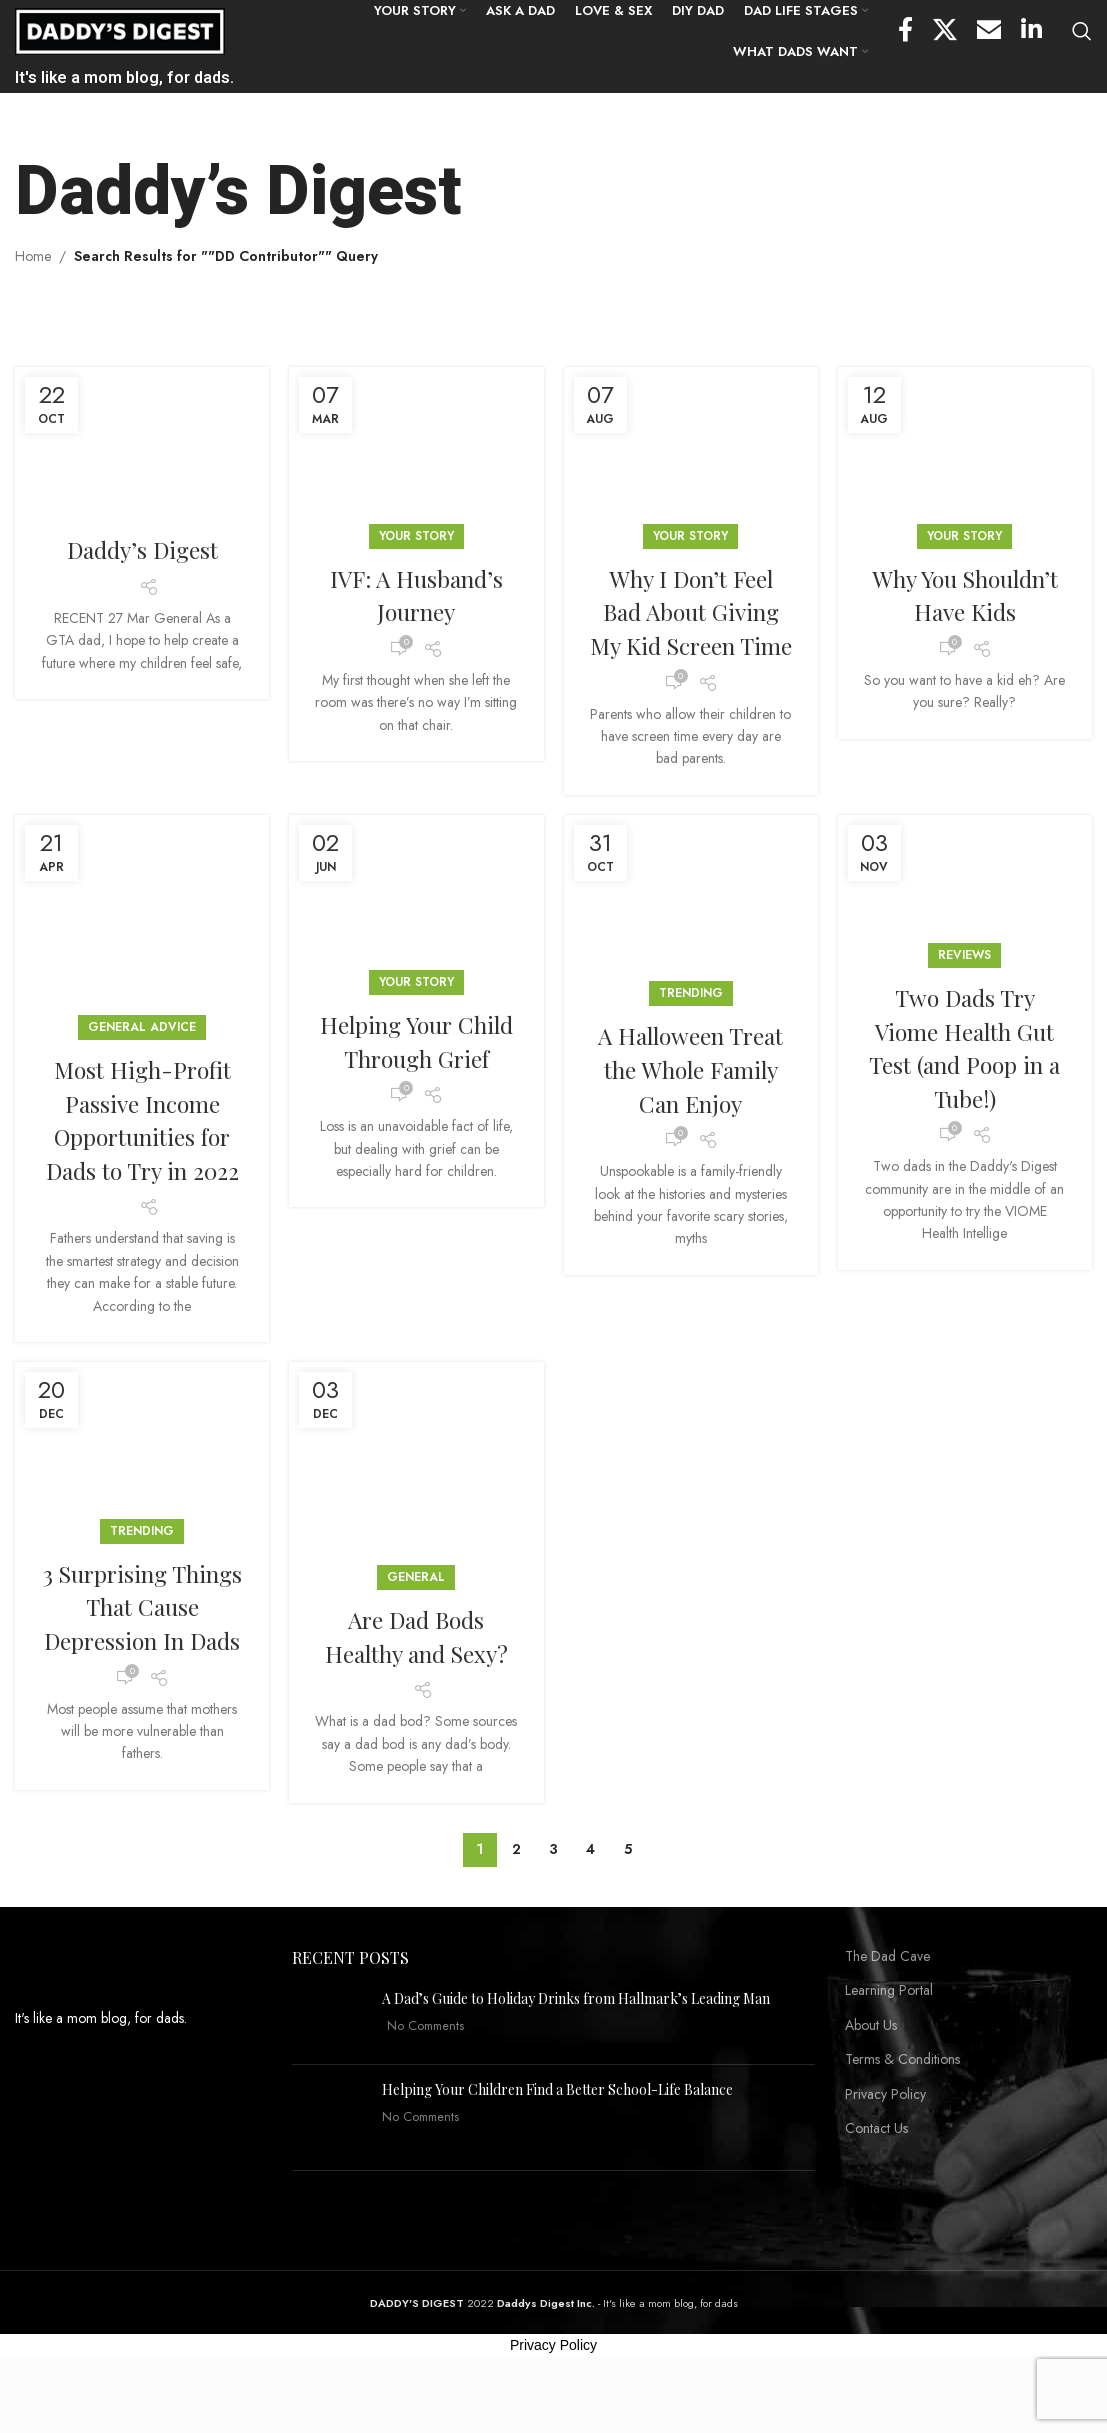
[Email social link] (989, 33)
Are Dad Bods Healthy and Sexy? (416, 1672)
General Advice (142, 1063)
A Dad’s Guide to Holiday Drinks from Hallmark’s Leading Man (576, 2054)
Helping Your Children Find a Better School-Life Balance (557, 2145)
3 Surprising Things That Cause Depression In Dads (142, 1658)
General (416, 1613)
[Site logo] (120, 31)
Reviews (964, 991)
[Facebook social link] (905, 33)
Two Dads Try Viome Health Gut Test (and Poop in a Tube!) (964, 1083)
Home (33, 258)
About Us (871, 2081)
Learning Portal (889, 2047)
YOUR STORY (416, 538)
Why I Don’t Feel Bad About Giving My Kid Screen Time (691, 630)
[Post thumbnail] (329, 2075)
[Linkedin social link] (1031, 33)
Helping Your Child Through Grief (416, 1093)
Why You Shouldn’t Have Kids (964, 597)
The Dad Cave (887, 2012)
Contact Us (876, 2185)
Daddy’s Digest (142, 551)
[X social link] (945, 33)
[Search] (1082, 33)
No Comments (425, 2083)
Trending (691, 1029)
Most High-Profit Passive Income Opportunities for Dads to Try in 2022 (142, 1155)
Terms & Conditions (902, 2116)
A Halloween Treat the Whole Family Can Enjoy (691, 1104)
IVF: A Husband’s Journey (416, 597)
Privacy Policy (885, 2150)
